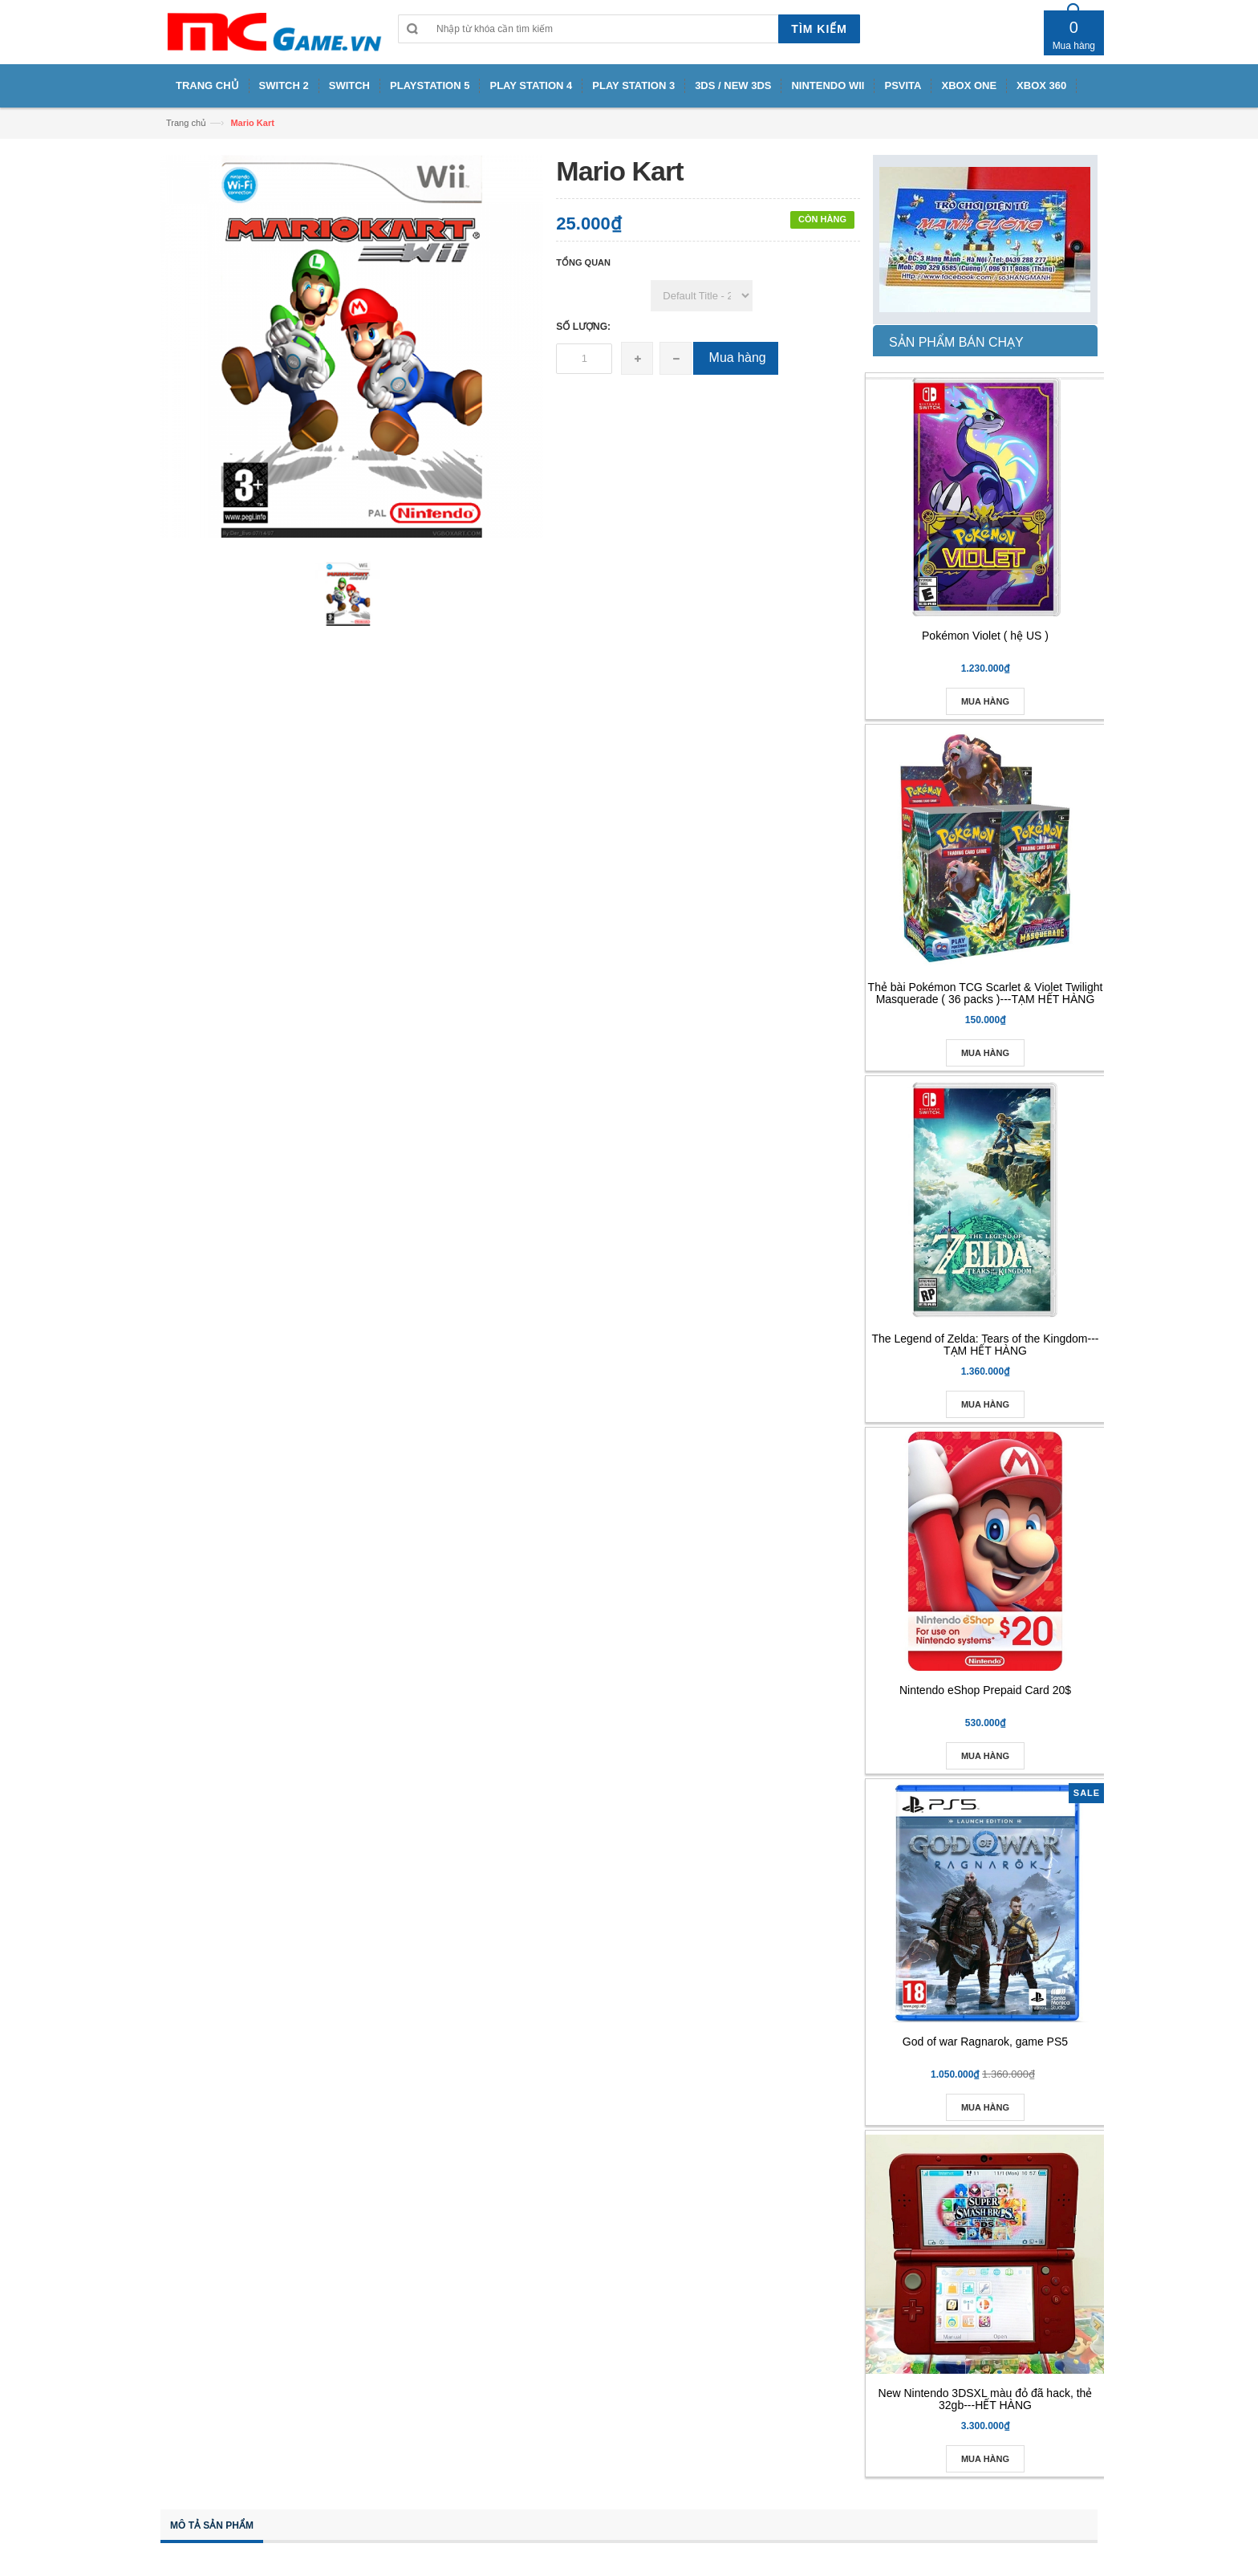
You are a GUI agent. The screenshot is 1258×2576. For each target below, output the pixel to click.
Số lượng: (583, 326)
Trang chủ (186, 123)
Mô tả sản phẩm (212, 2525)
